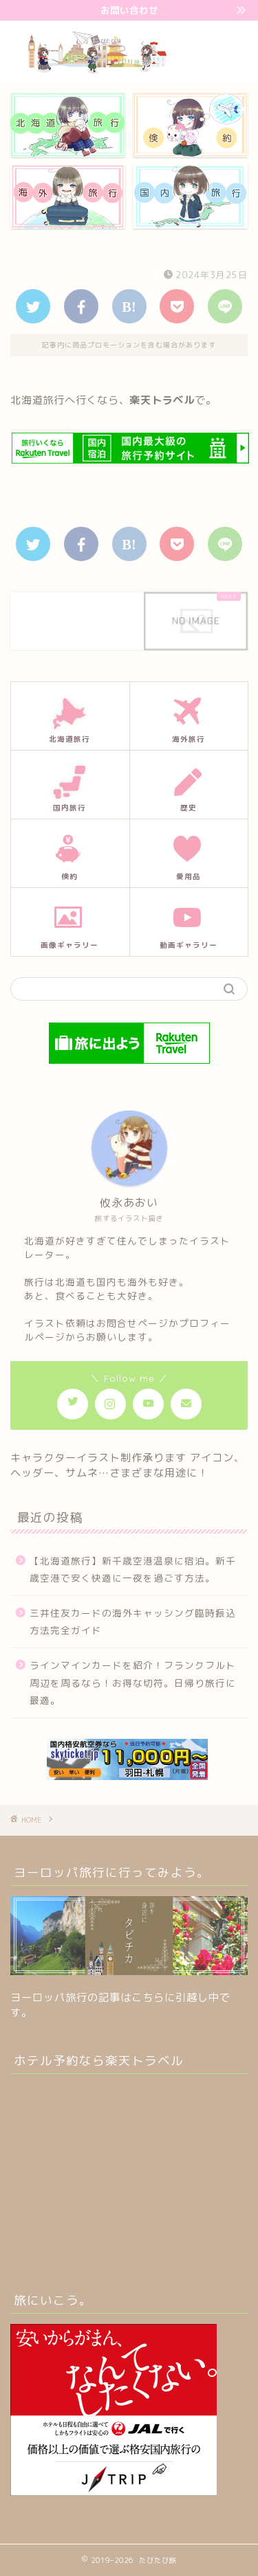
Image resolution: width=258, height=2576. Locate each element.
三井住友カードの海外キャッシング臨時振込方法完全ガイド (133, 1621)
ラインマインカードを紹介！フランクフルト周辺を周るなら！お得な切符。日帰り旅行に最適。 (133, 1683)
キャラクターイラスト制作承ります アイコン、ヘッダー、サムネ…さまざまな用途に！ (127, 1465)
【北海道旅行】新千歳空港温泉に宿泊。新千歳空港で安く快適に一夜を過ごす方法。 (133, 1569)
